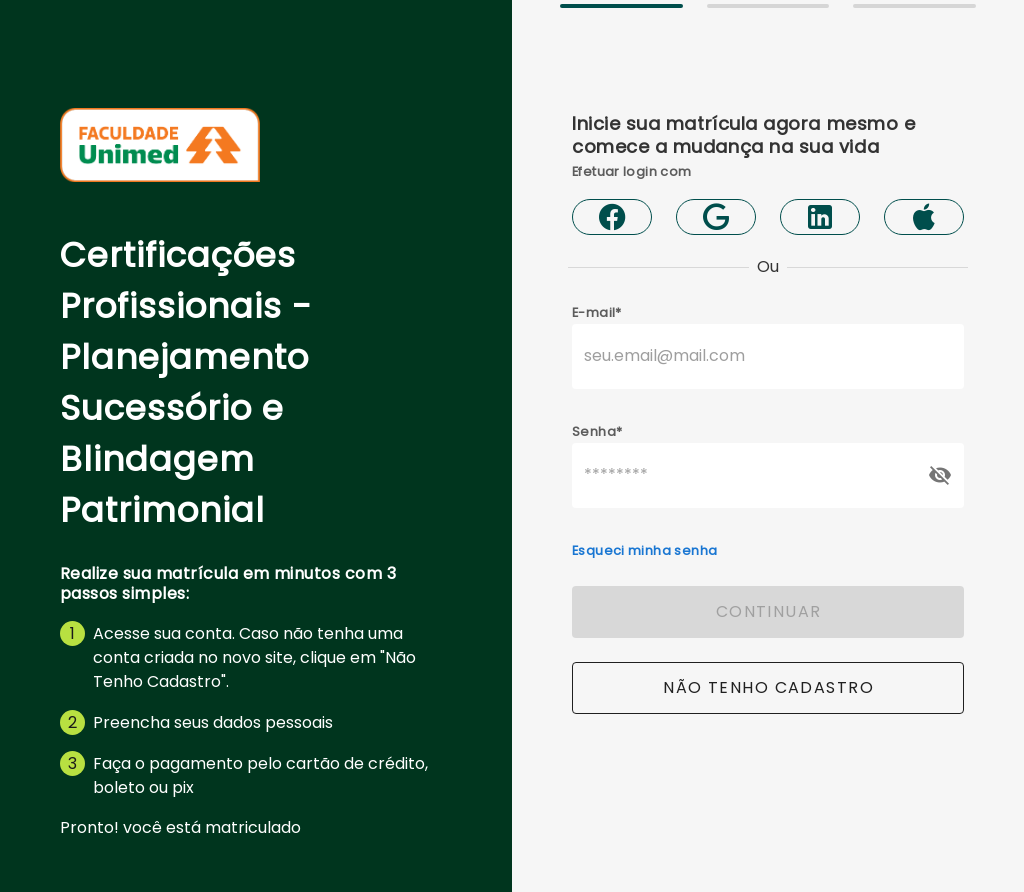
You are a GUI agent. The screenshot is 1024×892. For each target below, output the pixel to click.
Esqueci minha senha (644, 550)
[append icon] (940, 475)
